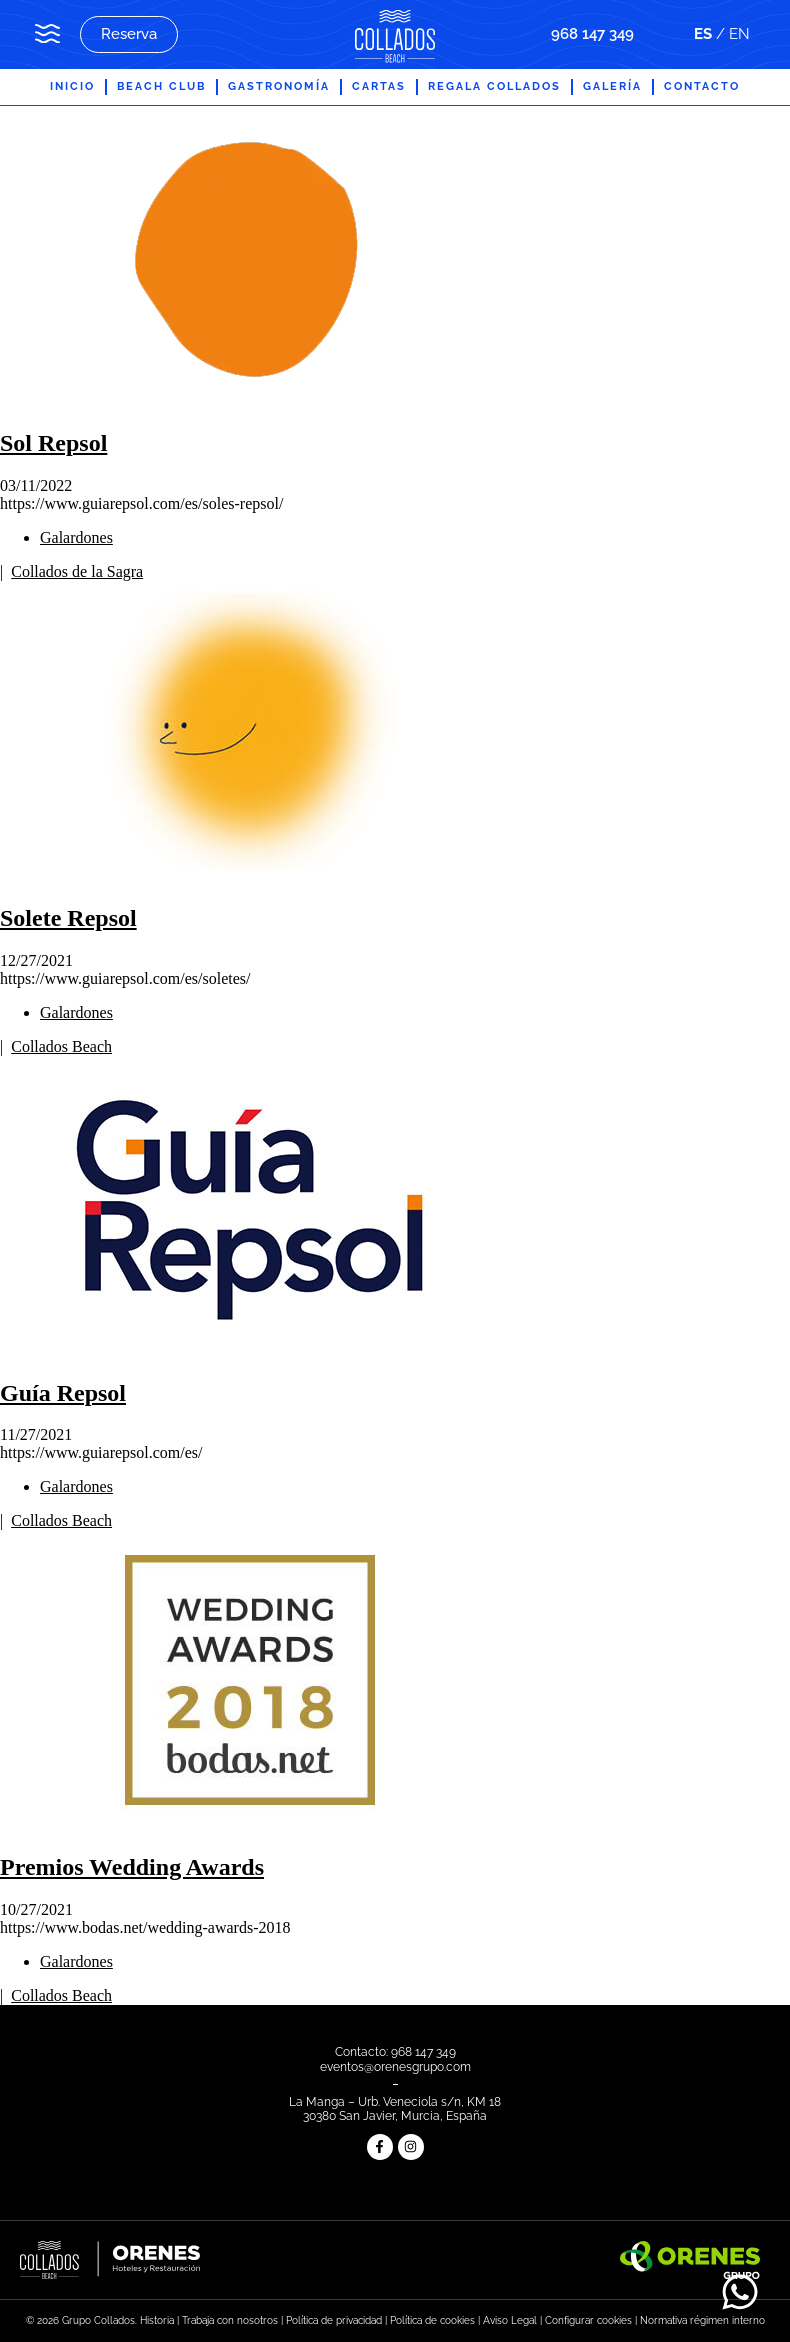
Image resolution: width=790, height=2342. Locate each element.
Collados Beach (61, 1046)
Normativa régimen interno (702, 2320)
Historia (157, 2320)
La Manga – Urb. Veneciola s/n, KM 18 (395, 2102)
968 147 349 (592, 34)
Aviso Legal (510, 2320)
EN (739, 34)
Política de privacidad (334, 2320)
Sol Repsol (53, 443)
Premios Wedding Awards (132, 1867)
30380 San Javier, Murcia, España (395, 2116)
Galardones (76, 537)
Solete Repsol (68, 918)
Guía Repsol (63, 1393)
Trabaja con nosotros (230, 2320)
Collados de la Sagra (77, 571)
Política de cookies (432, 2320)
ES (703, 34)
